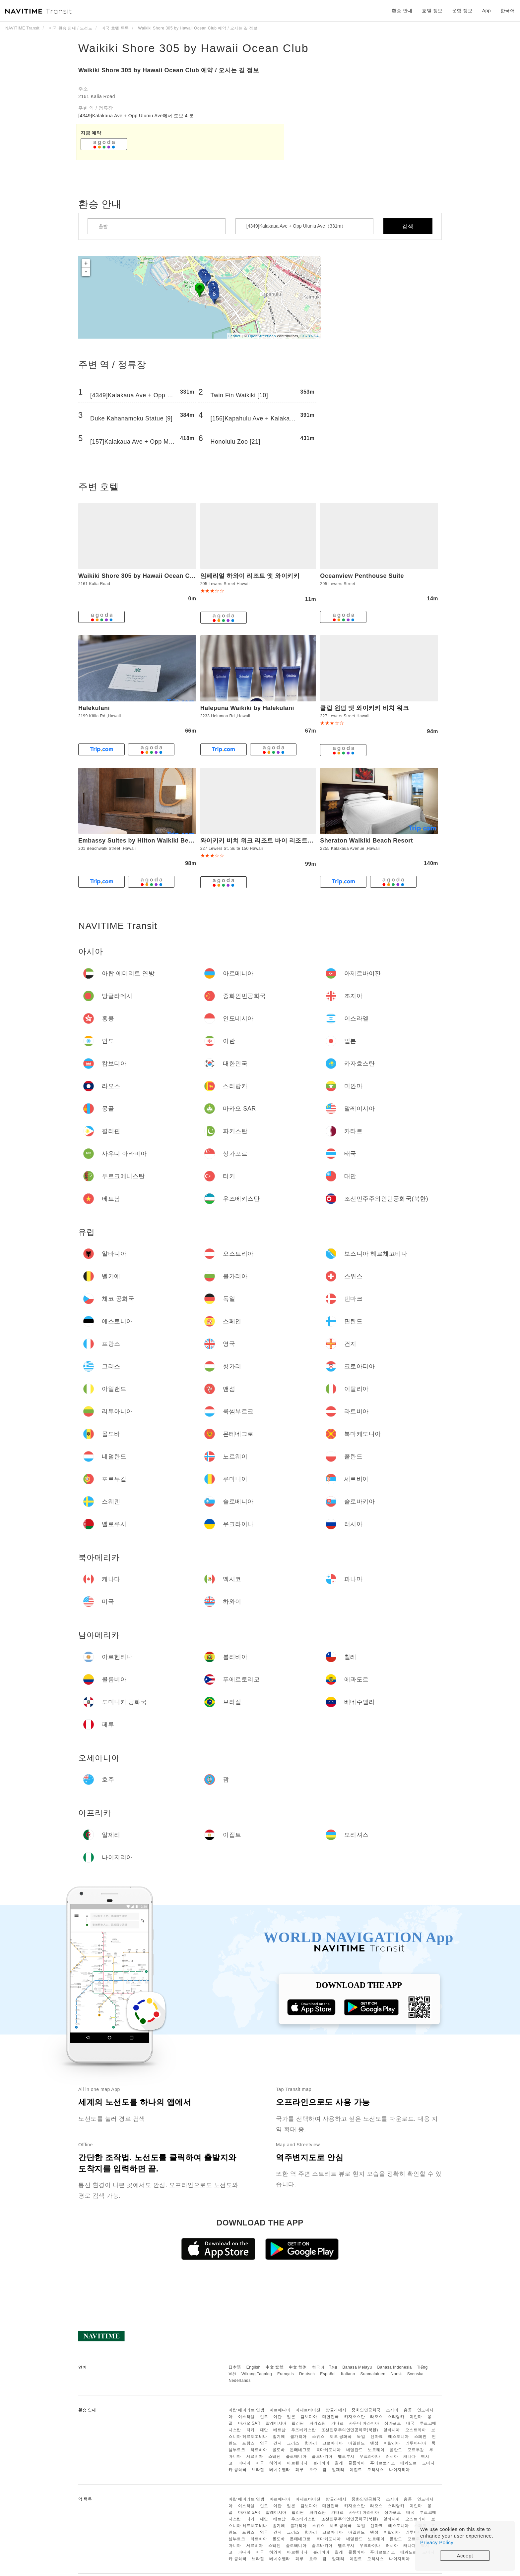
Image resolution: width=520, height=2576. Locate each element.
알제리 (338, 2469)
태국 (410, 2423)
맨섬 (374, 2443)
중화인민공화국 (366, 2410)
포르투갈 (416, 2449)
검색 (408, 226)
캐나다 (409, 2456)
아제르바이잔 (307, 2410)
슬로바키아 (322, 2456)
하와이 (275, 2463)
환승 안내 (402, 10)
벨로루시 (346, 2456)
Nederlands (239, 2380)
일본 (291, 2416)
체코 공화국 (341, 2436)
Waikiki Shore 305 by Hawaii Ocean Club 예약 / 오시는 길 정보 (168, 70)
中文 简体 (298, 2367)
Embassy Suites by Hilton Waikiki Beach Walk (146, 840)
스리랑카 (396, 2416)
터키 (250, 2430)
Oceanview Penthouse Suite (362, 576)
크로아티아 (332, 2443)
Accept (465, 2555)
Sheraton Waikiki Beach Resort (366, 840)
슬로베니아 (296, 2456)
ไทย (333, 2367)
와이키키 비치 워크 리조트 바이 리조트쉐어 (260, 840)
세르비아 (254, 2456)
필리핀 (298, 2423)
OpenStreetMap (262, 336)
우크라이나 (369, 2456)
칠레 (339, 2463)
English (253, 2367)
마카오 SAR (249, 2423)
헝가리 (311, 2443)
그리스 (293, 2443)
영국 (264, 2443)
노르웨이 (376, 2449)
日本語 (234, 2367)
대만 (264, 2430)
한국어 (318, 2367)
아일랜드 (356, 2443)
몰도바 (278, 2449)
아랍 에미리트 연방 (246, 2410)
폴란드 (396, 2449)
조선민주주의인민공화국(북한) (349, 2430)
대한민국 (330, 2416)
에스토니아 (398, 2436)
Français (285, 2374)
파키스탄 (317, 2423)
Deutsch (307, 2374)
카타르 (337, 2423)
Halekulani (94, 708)
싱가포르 (392, 2423)
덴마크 (376, 2436)
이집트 (356, 2469)
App (486, 10)
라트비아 (258, 2449)
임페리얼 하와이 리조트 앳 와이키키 (250, 576)
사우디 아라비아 (364, 2423)
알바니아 (391, 2430)
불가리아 (298, 2436)
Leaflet (234, 336)
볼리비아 (321, 2463)
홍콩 (408, 2410)
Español (328, 2374)
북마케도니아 (328, 2449)
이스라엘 (246, 2416)
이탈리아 (392, 2443)
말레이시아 (276, 2423)
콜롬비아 (356, 2463)
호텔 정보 (432, 10)
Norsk (396, 2374)
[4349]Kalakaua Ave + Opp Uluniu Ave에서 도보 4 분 (136, 115)
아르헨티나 (297, 2463)
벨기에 (279, 2436)
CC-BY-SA (309, 336)
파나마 (244, 2463)
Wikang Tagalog (256, 2374)
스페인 (420, 2436)
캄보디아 (308, 2416)
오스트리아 (415, 2430)
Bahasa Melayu (357, 2367)
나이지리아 (399, 2469)
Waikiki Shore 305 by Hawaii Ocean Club (193, 48)
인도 (264, 2416)
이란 (277, 2416)
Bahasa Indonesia (394, 2367)
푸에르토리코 (382, 2463)
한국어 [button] (507, 10)
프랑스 (248, 2443)
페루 (299, 2469)
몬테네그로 (300, 2449)
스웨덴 (274, 2456)
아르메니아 (280, 2410)
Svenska (415, 2374)
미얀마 (416, 2416)
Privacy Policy (436, 2542)
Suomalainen (373, 2374)
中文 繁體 (275, 2367)
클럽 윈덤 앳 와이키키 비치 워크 (364, 708)
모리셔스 (375, 2469)
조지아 (392, 2410)
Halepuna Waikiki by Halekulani (247, 708)
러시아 (392, 2456)
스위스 (318, 2436)
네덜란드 (354, 2449)
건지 (277, 2443)
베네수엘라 (279, 2469)
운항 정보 (462, 10)
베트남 (279, 2430)
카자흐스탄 (354, 2416)
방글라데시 (336, 2410)
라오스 (376, 2416)
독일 (361, 2436)
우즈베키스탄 (303, 2430)
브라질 (258, 2469)
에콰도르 (408, 2463)
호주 (313, 2469)
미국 (260, 2463)
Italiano (348, 2374)
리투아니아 (416, 2443)
